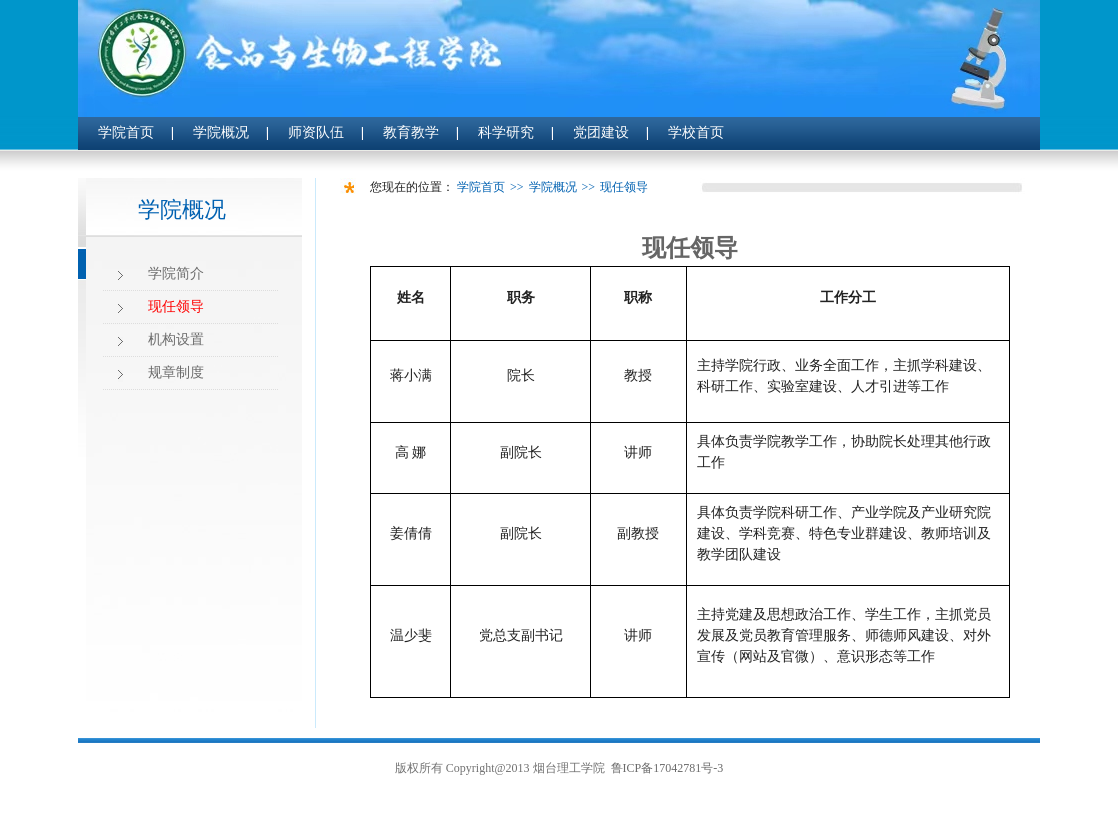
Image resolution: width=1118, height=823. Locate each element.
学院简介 (176, 273)
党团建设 (601, 132)
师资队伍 (316, 132)
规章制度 (176, 372)
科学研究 (506, 132)
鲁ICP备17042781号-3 (667, 768)
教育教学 (411, 132)
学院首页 (126, 132)
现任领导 (176, 306)
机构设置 (176, 339)
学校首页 (696, 132)
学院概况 (221, 132)
